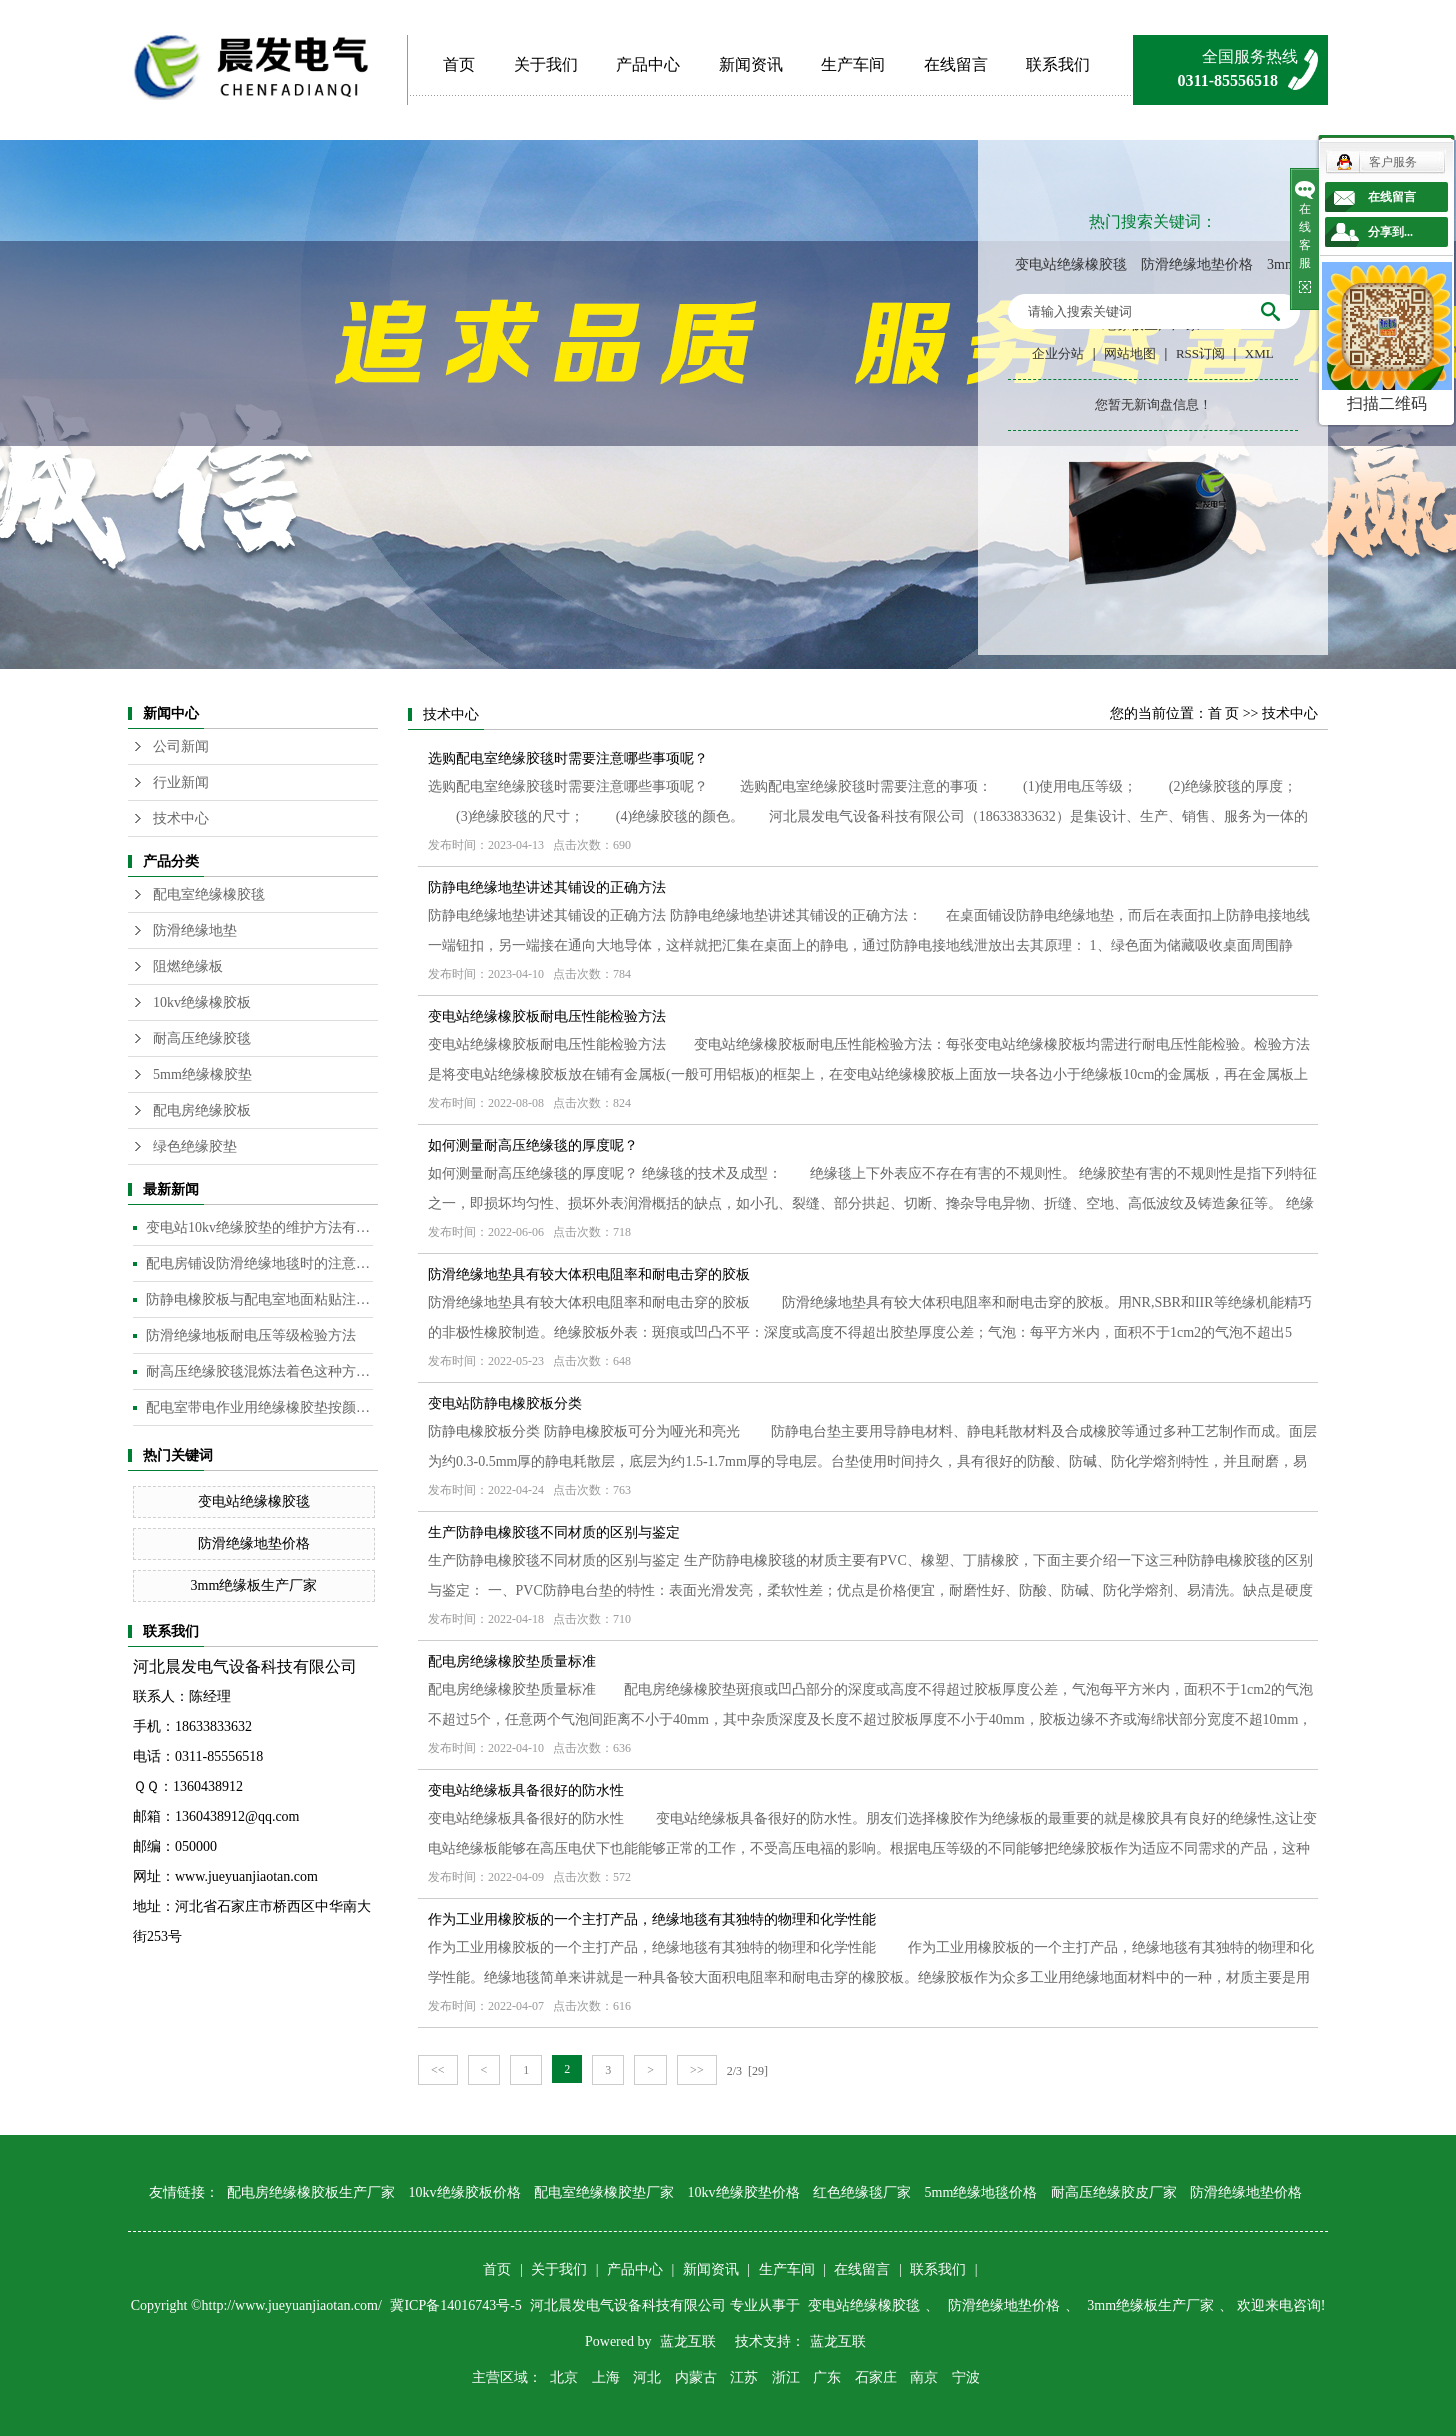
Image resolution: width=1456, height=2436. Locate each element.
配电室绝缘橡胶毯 (209, 894)
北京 (564, 2377)
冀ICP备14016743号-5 (457, 2305)
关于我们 (546, 64)
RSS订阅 (1200, 353)
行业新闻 (181, 782)
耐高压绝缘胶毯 (202, 1038)
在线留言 (956, 64)
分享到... (1390, 232)
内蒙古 (696, 2377)
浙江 (786, 2377)
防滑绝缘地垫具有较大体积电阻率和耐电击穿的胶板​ (589, 1274)
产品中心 (648, 64)
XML (1259, 353)
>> (697, 2070)
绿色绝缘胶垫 (195, 1146)
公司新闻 (181, 746)
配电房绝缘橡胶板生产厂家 (311, 2192)
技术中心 (181, 818)
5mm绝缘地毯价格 (981, 2192)
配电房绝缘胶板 (202, 1110)
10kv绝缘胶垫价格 (744, 2192)
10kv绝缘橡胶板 (202, 1002)
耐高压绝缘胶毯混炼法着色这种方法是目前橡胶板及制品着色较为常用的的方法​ (259, 1371)
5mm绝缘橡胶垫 (202, 1074)
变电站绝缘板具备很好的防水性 (526, 1790)
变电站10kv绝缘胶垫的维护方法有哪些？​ (259, 1227)
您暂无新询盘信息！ (1153, 404)
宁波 (966, 2377)
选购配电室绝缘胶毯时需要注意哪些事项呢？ (568, 758)
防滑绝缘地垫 (195, 930)
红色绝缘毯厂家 (862, 2192)
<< (438, 2070)
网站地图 (1130, 353)
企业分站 (1058, 353)
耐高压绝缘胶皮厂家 (1114, 2192)
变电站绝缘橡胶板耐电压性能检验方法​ (547, 1016)
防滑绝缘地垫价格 (1197, 264)
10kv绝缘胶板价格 (465, 2192)
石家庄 (876, 2377)
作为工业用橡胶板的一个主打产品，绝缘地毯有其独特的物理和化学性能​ (652, 1919)
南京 (924, 2377)
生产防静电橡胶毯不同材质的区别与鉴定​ (554, 1532)
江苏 (744, 2377)
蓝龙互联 (688, 2341)
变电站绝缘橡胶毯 (1071, 264)
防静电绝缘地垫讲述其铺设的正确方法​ (547, 887)
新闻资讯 (751, 64)
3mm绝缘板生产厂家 (254, 1585)
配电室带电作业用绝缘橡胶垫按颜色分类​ (259, 1407)
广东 (827, 2377)
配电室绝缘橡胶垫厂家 (604, 2192)
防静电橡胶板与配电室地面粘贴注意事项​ (259, 1299)
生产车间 (853, 64)
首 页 (1224, 713)
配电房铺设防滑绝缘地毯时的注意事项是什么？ (259, 1263)
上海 (606, 2377)
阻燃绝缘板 (188, 966)
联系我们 (1058, 64)
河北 (647, 2377)
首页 (459, 64)
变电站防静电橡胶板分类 (505, 1403)
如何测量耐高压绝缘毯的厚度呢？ (533, 1145)
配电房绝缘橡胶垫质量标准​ (512, 1661)
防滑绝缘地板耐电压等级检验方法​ (251, 1335)
